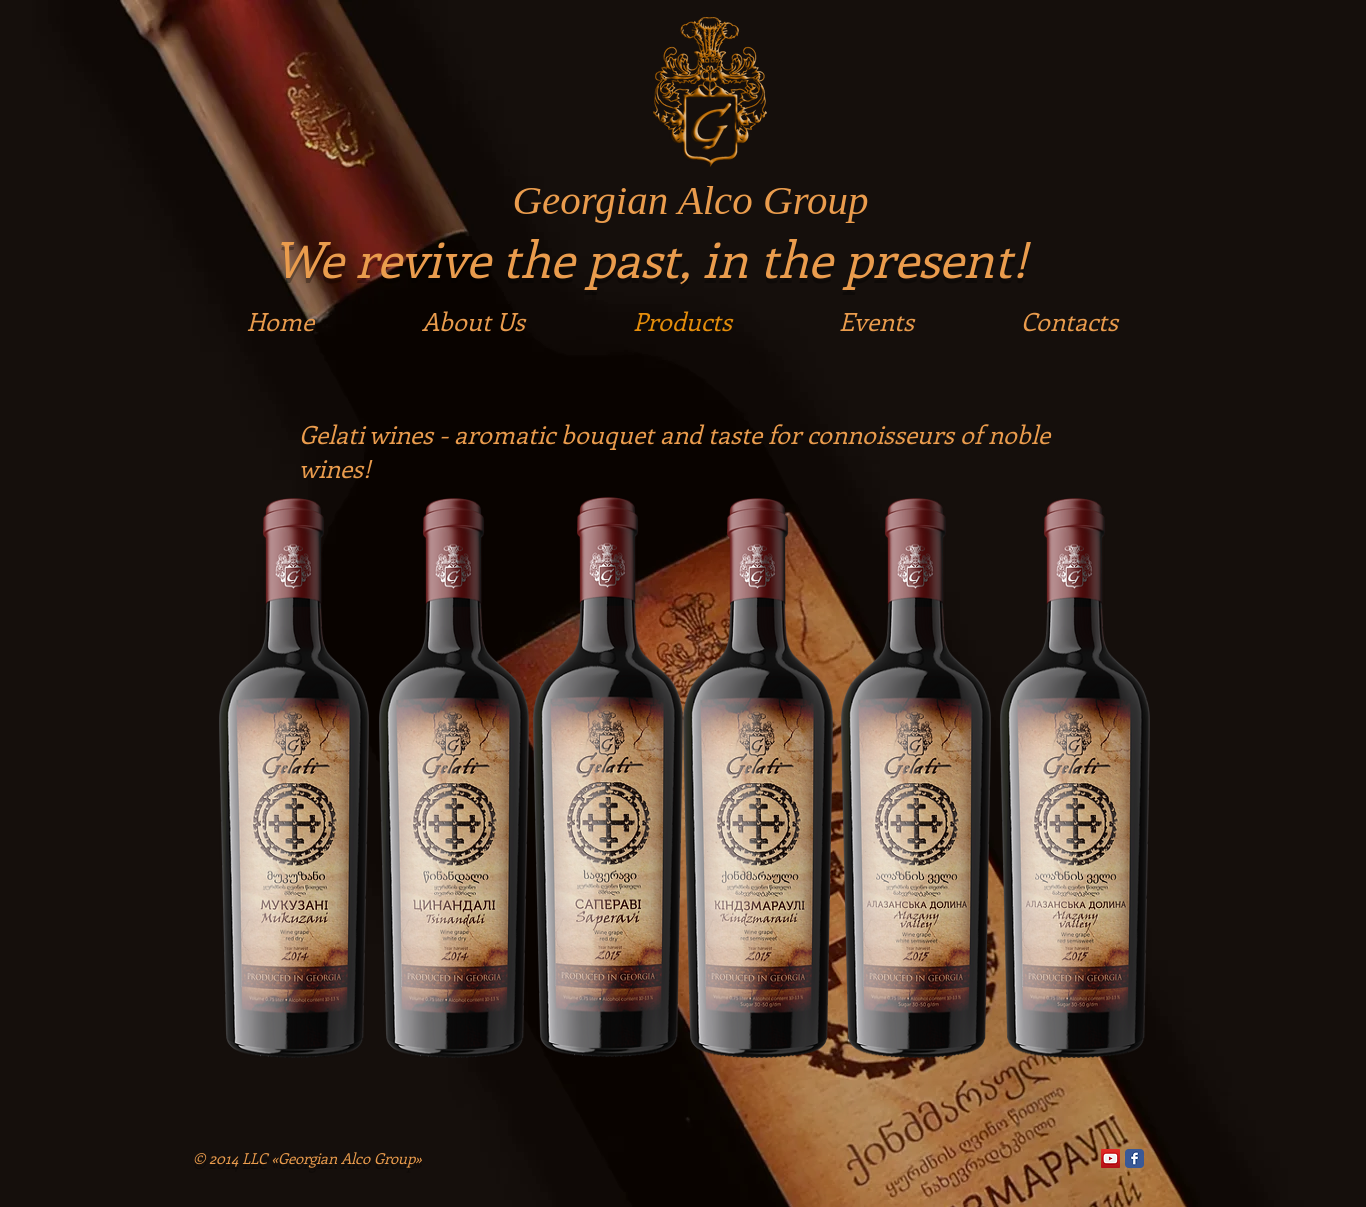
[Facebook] (1134, 1158)
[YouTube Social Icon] (1110, 1158)
